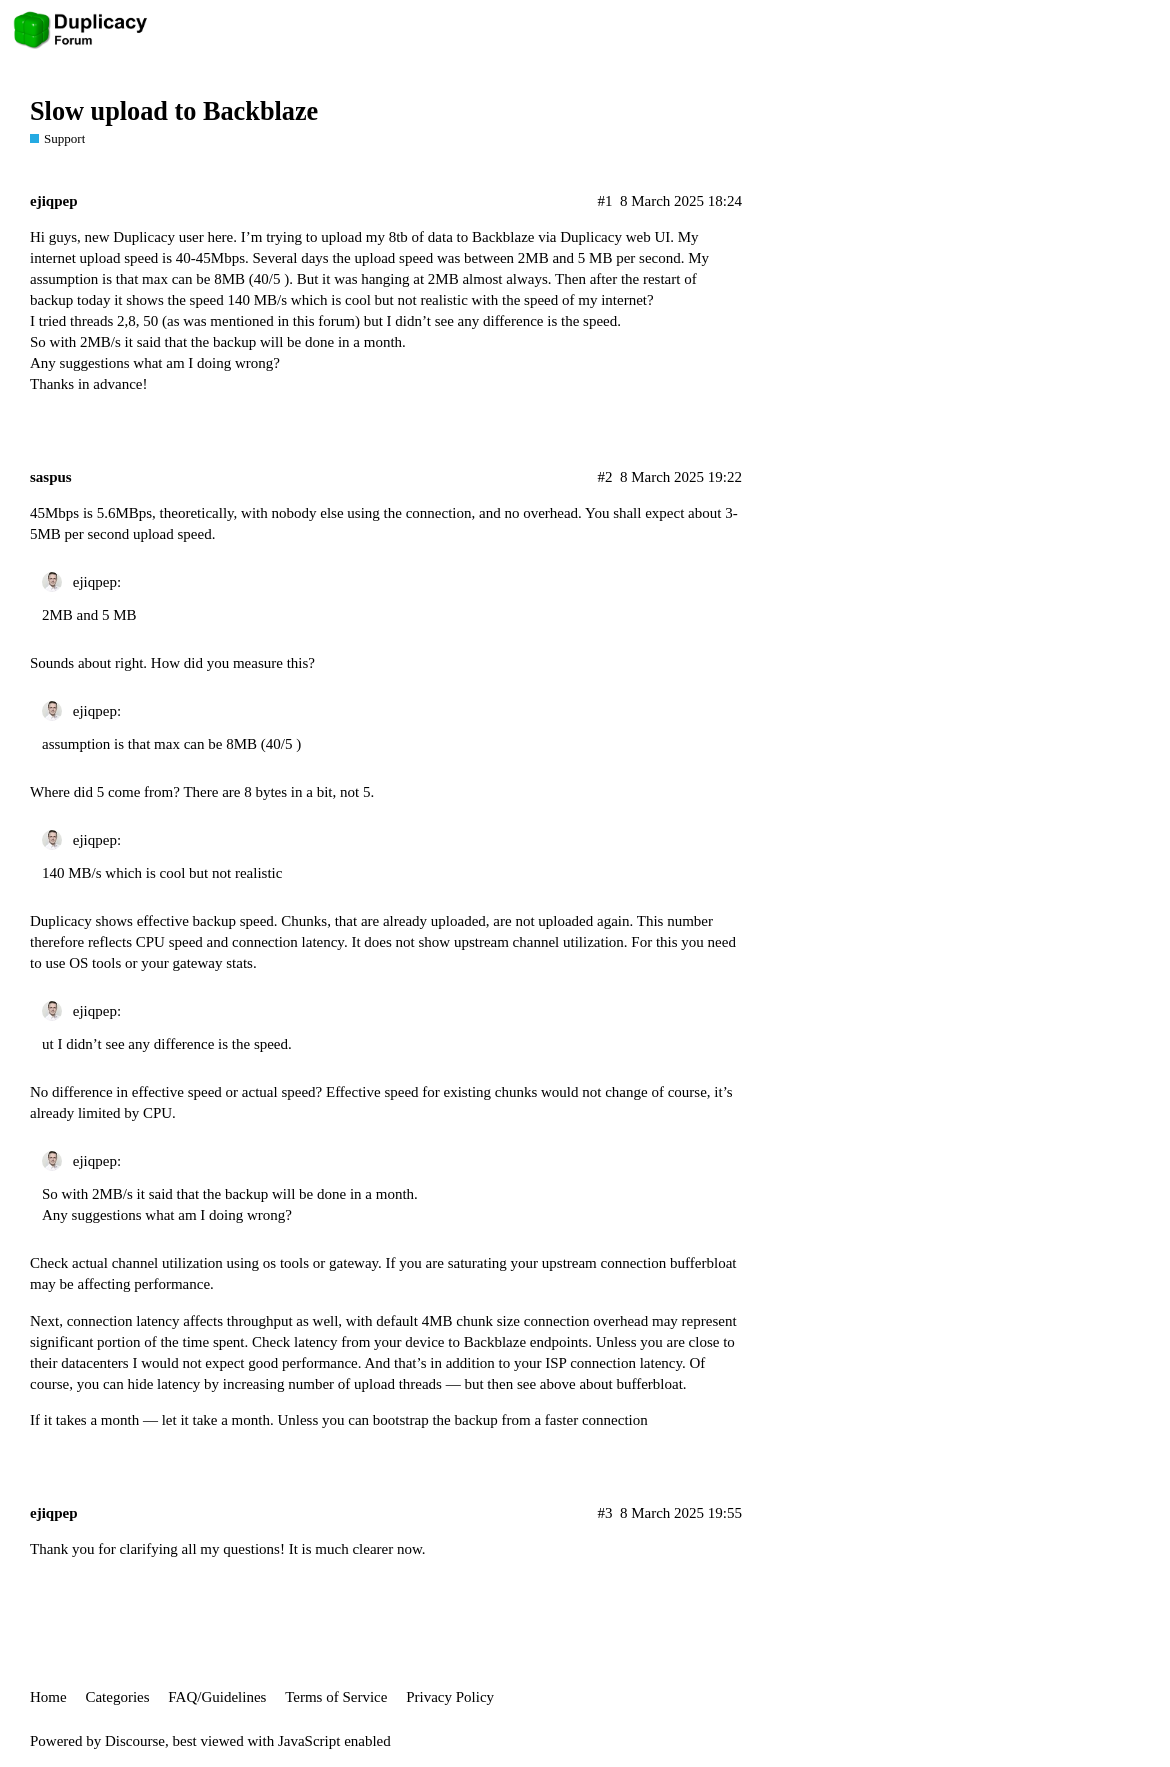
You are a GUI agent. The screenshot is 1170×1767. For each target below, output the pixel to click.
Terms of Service (336, 1697)
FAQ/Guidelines (217, 1697)
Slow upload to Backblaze (174, 111)
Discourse (135, 1741)
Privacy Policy (450, 1697)
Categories (117, 1697)
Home (48, 1697)
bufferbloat (703, 1263)
